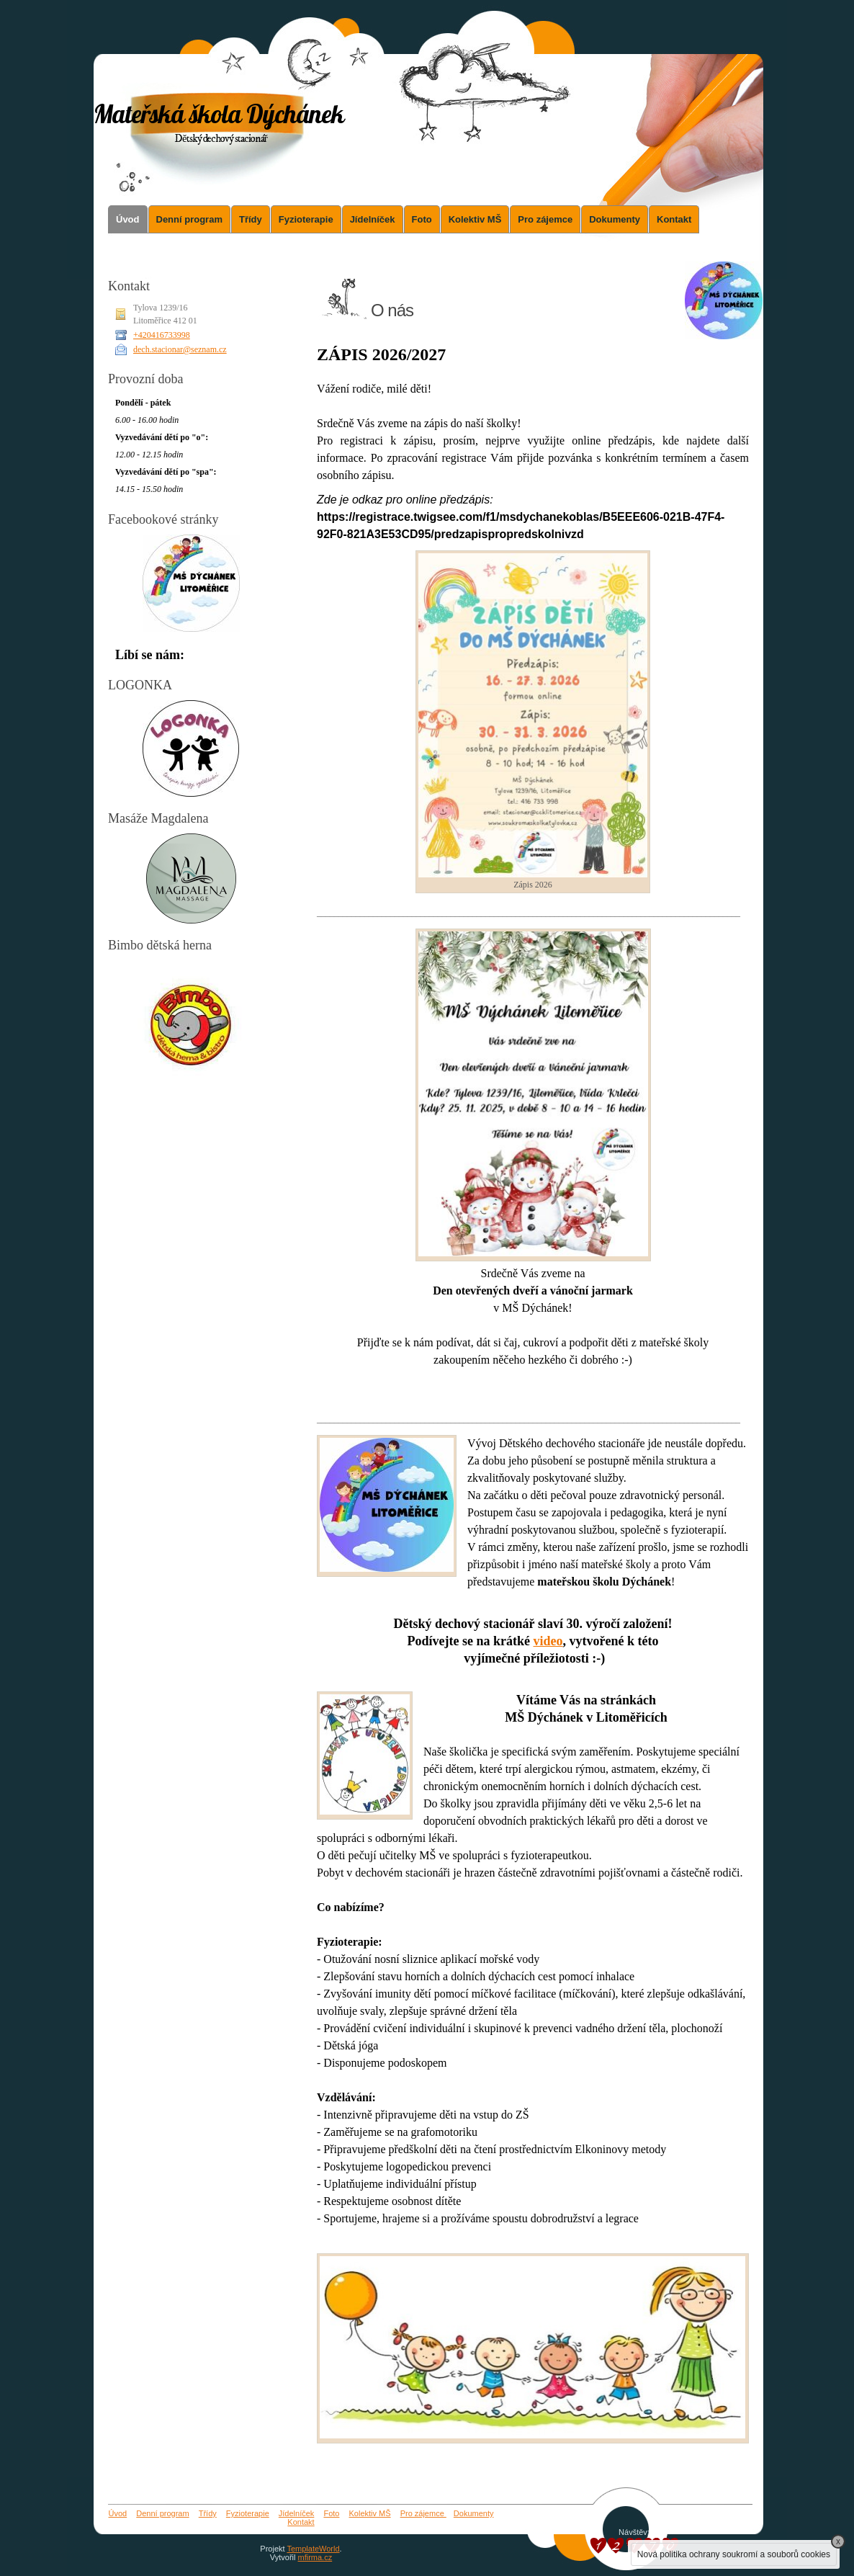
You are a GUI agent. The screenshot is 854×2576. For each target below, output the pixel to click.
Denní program (189, 219)
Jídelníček (372, 219)
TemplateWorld (313, 2548)
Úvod (128, 219)
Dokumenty (614, 219)
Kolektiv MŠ (475, 219)
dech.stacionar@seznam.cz (180, 349)
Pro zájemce (545, 219)
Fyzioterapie (306, 219)
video (548, 1641)
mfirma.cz (315, 2557)
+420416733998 (161, 335)
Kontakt (674, 219)
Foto (422, 219)
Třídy (250, 219)
